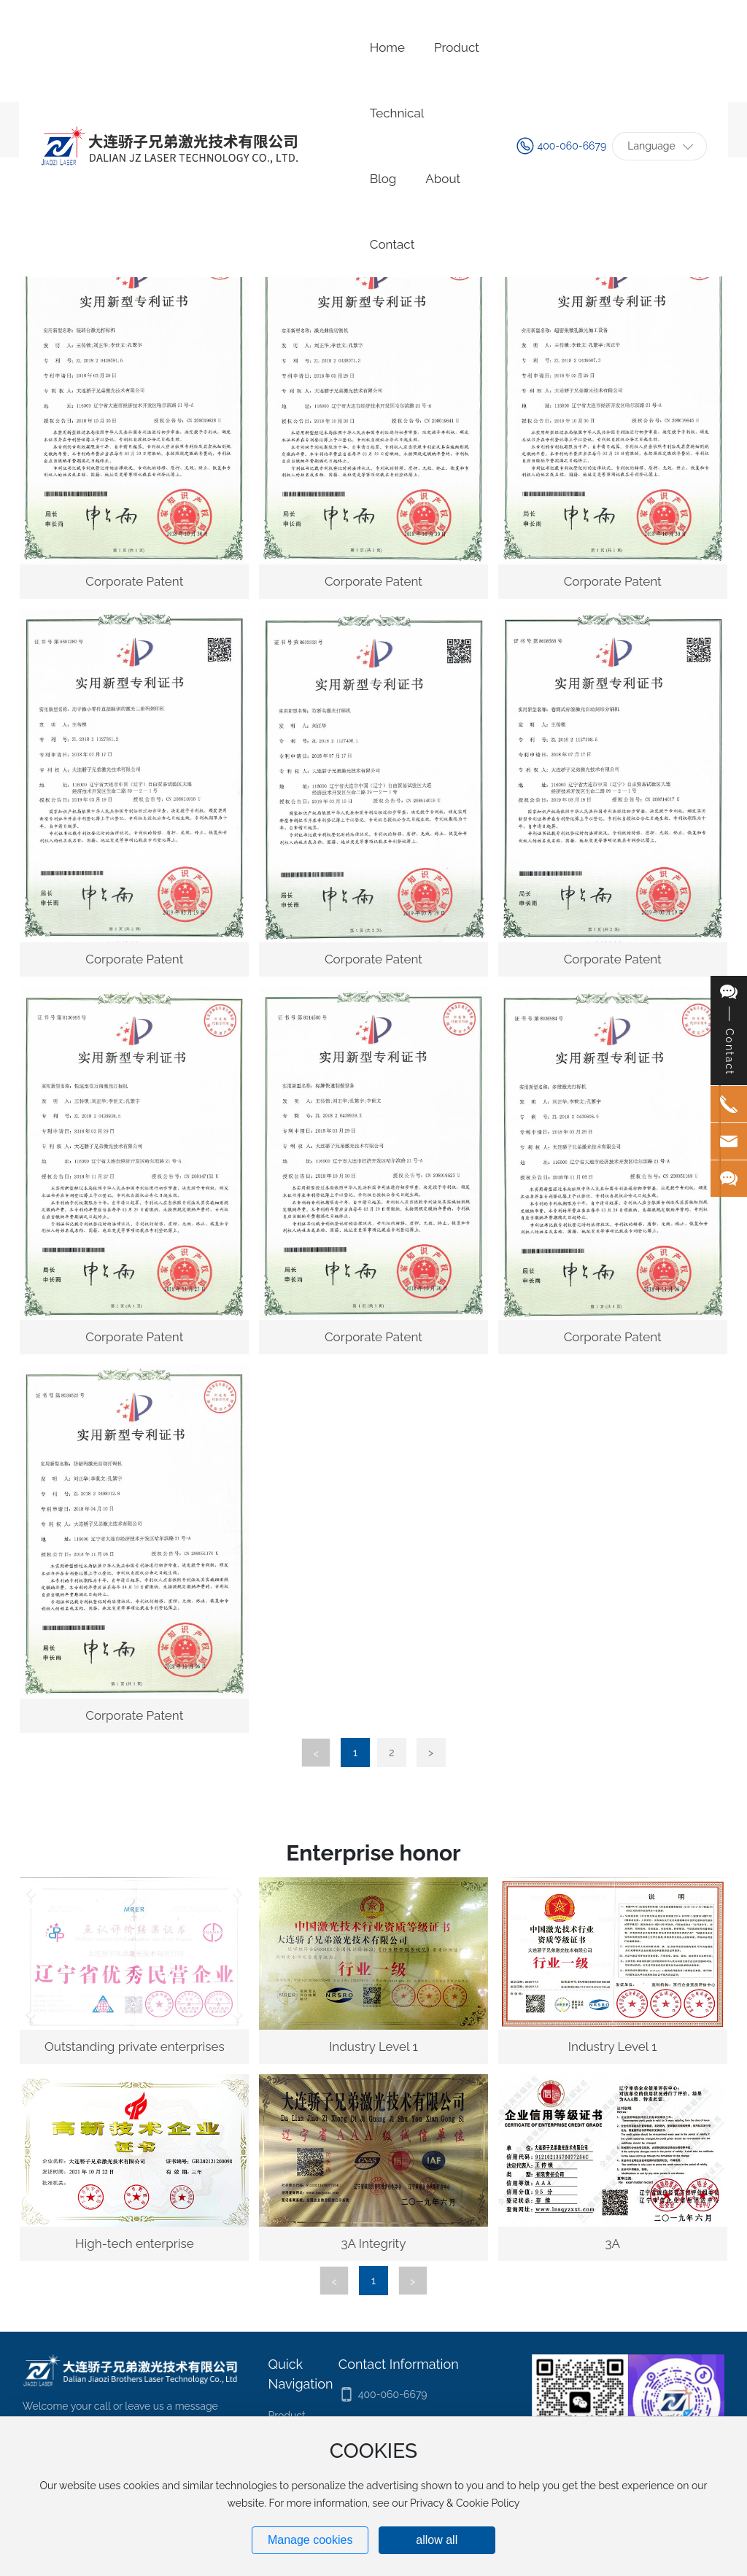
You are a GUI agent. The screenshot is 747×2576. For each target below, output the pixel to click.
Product (287, 2415)
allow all (436, 2540)
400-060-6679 (572, 146)
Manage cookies (310, 2540)
